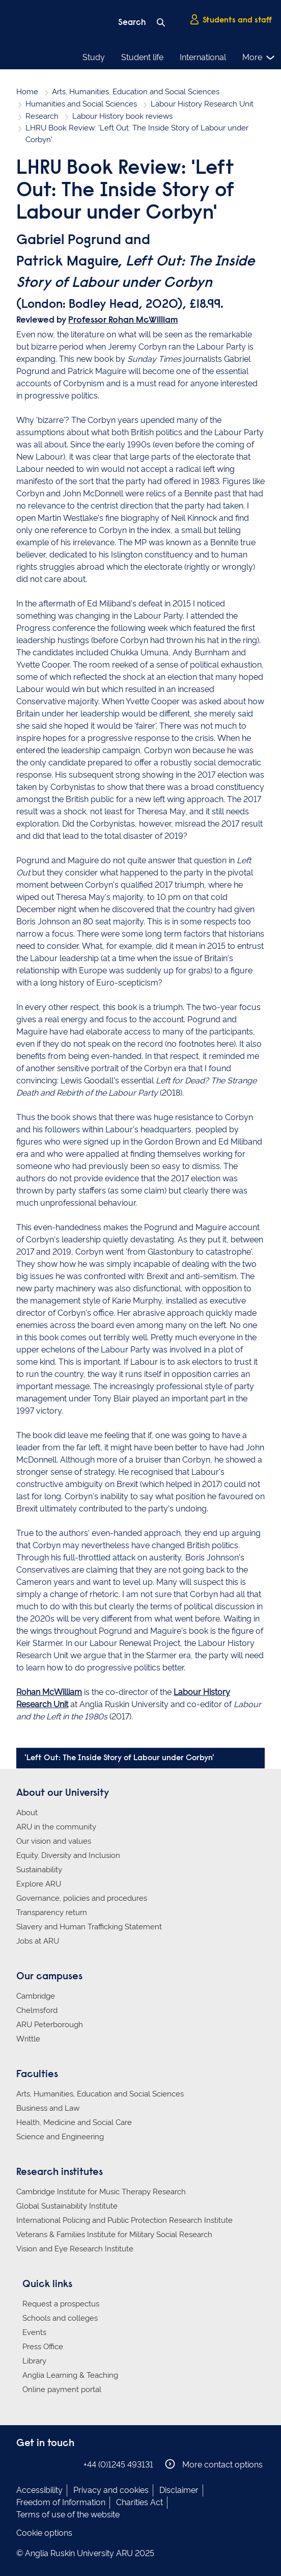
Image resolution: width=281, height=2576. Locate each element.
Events (34, 2332)
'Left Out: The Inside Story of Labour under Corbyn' (119, 1758)
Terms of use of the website (68, 2514)
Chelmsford (37, 2010)
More (258, 57)
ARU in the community (56, 1826)
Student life (142, 57)
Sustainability (39, 1869)
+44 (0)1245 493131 (118, 2464)
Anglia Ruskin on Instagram (38, 2464)
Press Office (42, 2346)
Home (27, 91)
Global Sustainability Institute (67, 2206)
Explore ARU (38, 1884)
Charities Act (139, 2502)
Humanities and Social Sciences (81, 104)
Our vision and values (53, 1841)
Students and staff (230, 20)
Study (93, 57)
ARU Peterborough (49, 2024)
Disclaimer (179, 2490)
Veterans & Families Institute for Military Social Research (114, 2234)
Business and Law (47, 2108)
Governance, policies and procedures (81, 1898)
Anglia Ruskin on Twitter (53, 2464)
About (27, 1812)
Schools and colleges (60, 2318)
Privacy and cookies (111, 2490)
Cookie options (44, 2533)
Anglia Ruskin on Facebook (23, 2464)
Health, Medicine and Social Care (74, 2122)
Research (42, 116)
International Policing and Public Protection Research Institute (124, 2220)
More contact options (214, 2464)
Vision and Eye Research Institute (74, 2248)
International (203, 57)
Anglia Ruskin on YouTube (68, 2464)
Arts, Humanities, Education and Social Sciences (135, 91)
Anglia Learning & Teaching (70, 2375)
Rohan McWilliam (49, 1692)
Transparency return (51, 1912)
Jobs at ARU (37, 1941)
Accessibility (39, 2490)
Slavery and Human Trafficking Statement (89, 1926)
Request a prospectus (60, 2303)
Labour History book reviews (122, 116)
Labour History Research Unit (202, 104)
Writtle (28, 2038)
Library (34, 2361)
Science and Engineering (60, 2136)
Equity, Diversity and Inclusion (68, 1855)
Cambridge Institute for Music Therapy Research (101, 2191)
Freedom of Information (60, 2502)
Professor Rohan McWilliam (123, 320)
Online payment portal (61, 2389)
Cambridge (35, 1996)
